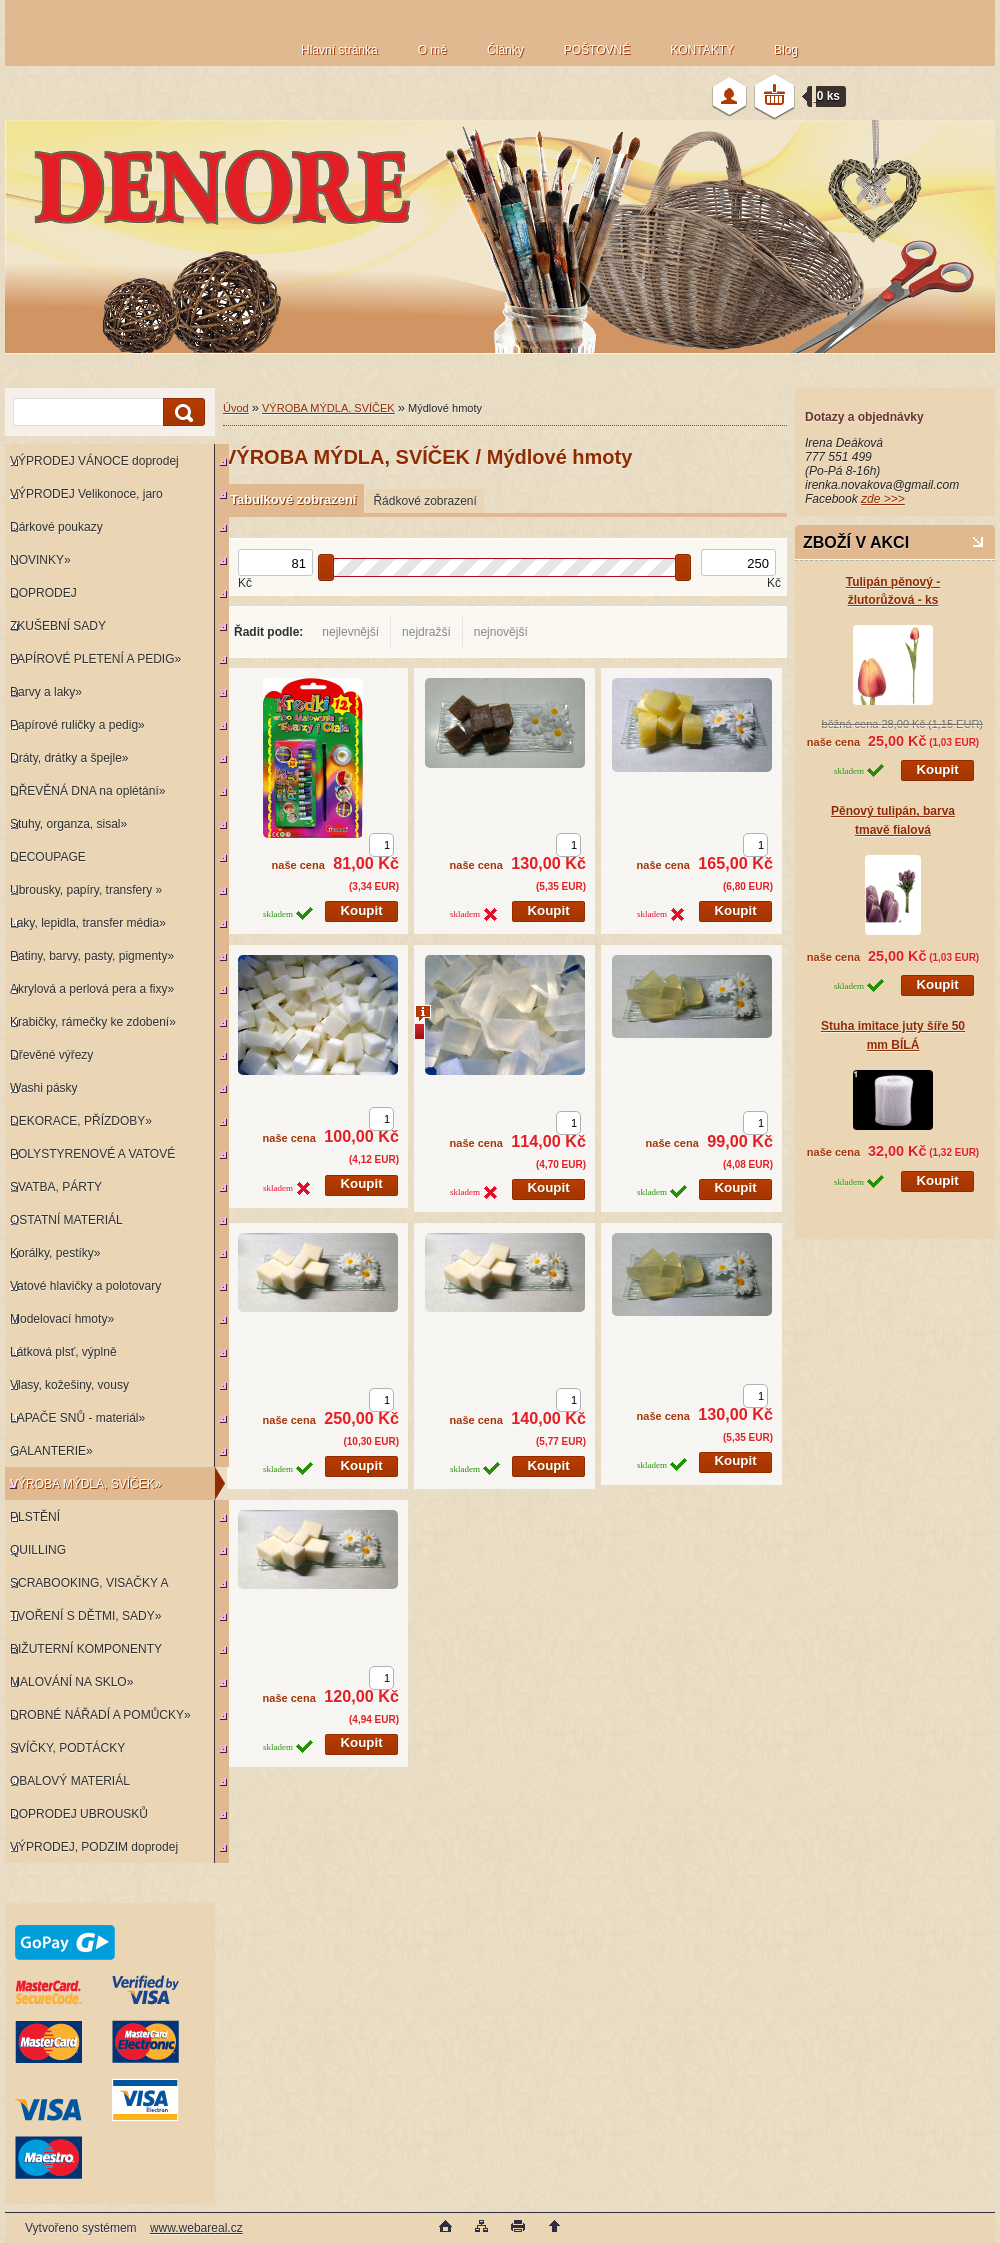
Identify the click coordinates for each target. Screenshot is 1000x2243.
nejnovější (501, 632)
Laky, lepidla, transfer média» (88, 923)
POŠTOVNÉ (597, 50)
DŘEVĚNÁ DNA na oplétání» (87, 791)
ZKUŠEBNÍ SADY (58, 626)
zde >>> (883, 499)
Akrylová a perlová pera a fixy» (92, 989)
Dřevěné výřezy (51, 1055)
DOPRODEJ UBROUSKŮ (79, 1814)
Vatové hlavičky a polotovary (85, 1286)
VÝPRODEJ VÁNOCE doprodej (94, 461)
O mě (432, 50)
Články (505, 50)
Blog (786, 50)
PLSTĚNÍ (35, 1517)
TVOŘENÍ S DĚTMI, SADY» (85, 1616)
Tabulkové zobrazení (293, 499)
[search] (181, 412)
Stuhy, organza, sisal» (68, 824)
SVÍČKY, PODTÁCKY (67, 1748)
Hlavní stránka (339, 50)
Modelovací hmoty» (62, 1319)
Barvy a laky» (46, 692)
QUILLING (38, 1550)
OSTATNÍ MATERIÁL (66, 1220)
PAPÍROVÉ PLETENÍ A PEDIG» (95, 659)
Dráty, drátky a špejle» (69, 758)
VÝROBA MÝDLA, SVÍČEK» (85, 1484)
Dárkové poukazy (56, 527)
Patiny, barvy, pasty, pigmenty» (92, 956)
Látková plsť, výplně (63, 1352)
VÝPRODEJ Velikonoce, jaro (86, 494)
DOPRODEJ (43, 593)
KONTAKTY (702, 50)
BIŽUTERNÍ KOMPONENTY (86, 1649)
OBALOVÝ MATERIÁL (70, 1781)
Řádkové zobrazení (424, 501)
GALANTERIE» (51, 1451)
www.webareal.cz (196, 2228)
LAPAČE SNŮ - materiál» (77, 1418)
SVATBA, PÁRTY (56, 1187)
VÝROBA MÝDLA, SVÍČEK (328, 408)
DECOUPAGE (48, 857)
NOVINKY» (40, 560)
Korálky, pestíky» (55, 1253)
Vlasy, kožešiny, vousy (69, 1385)
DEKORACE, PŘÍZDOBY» (81, 1121)
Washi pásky (44, 1088)
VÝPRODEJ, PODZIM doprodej (94, 1847)
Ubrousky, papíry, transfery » (86, 890)
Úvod (236, 408)
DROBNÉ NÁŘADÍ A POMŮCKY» (100, 1715)
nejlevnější (350, 632)
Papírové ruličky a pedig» (77, 725)
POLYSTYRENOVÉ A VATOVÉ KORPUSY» (90, 1158)
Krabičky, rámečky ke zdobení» (93, 1022)
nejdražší (426, 632)
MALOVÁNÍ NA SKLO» (71, 1682)
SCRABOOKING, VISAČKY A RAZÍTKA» (86, 1587)
